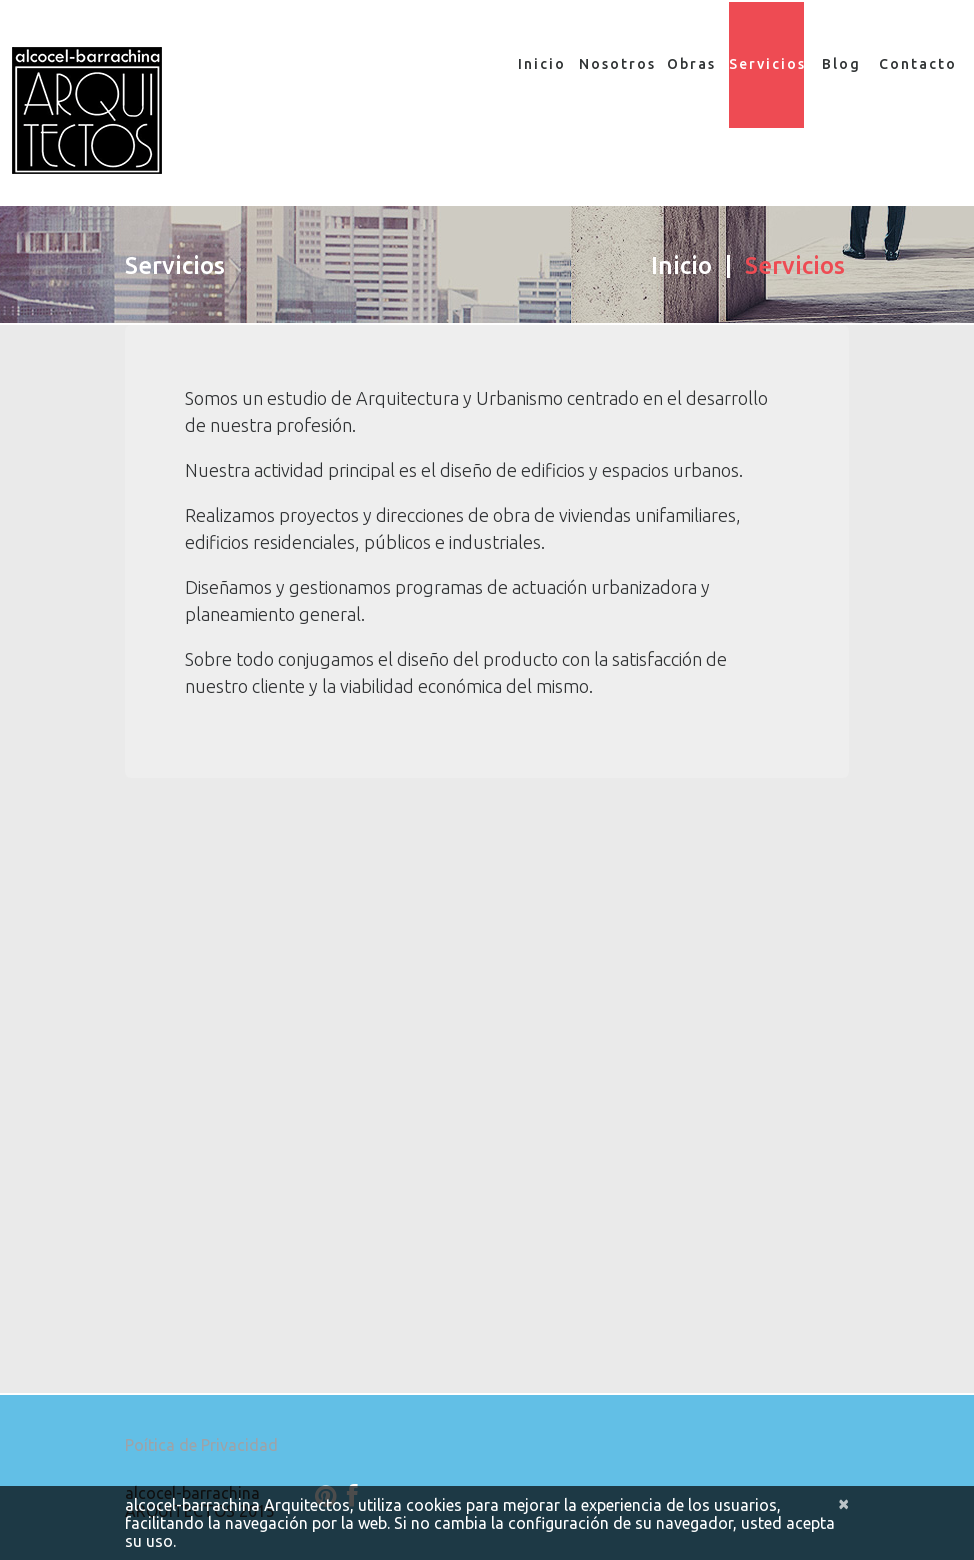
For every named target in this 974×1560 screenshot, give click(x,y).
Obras (691, 64)
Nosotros (616, 64)
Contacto (916, 64)
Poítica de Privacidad (201, 1457)
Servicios (766, 65)
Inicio (542, 64)
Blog (841, 64)
